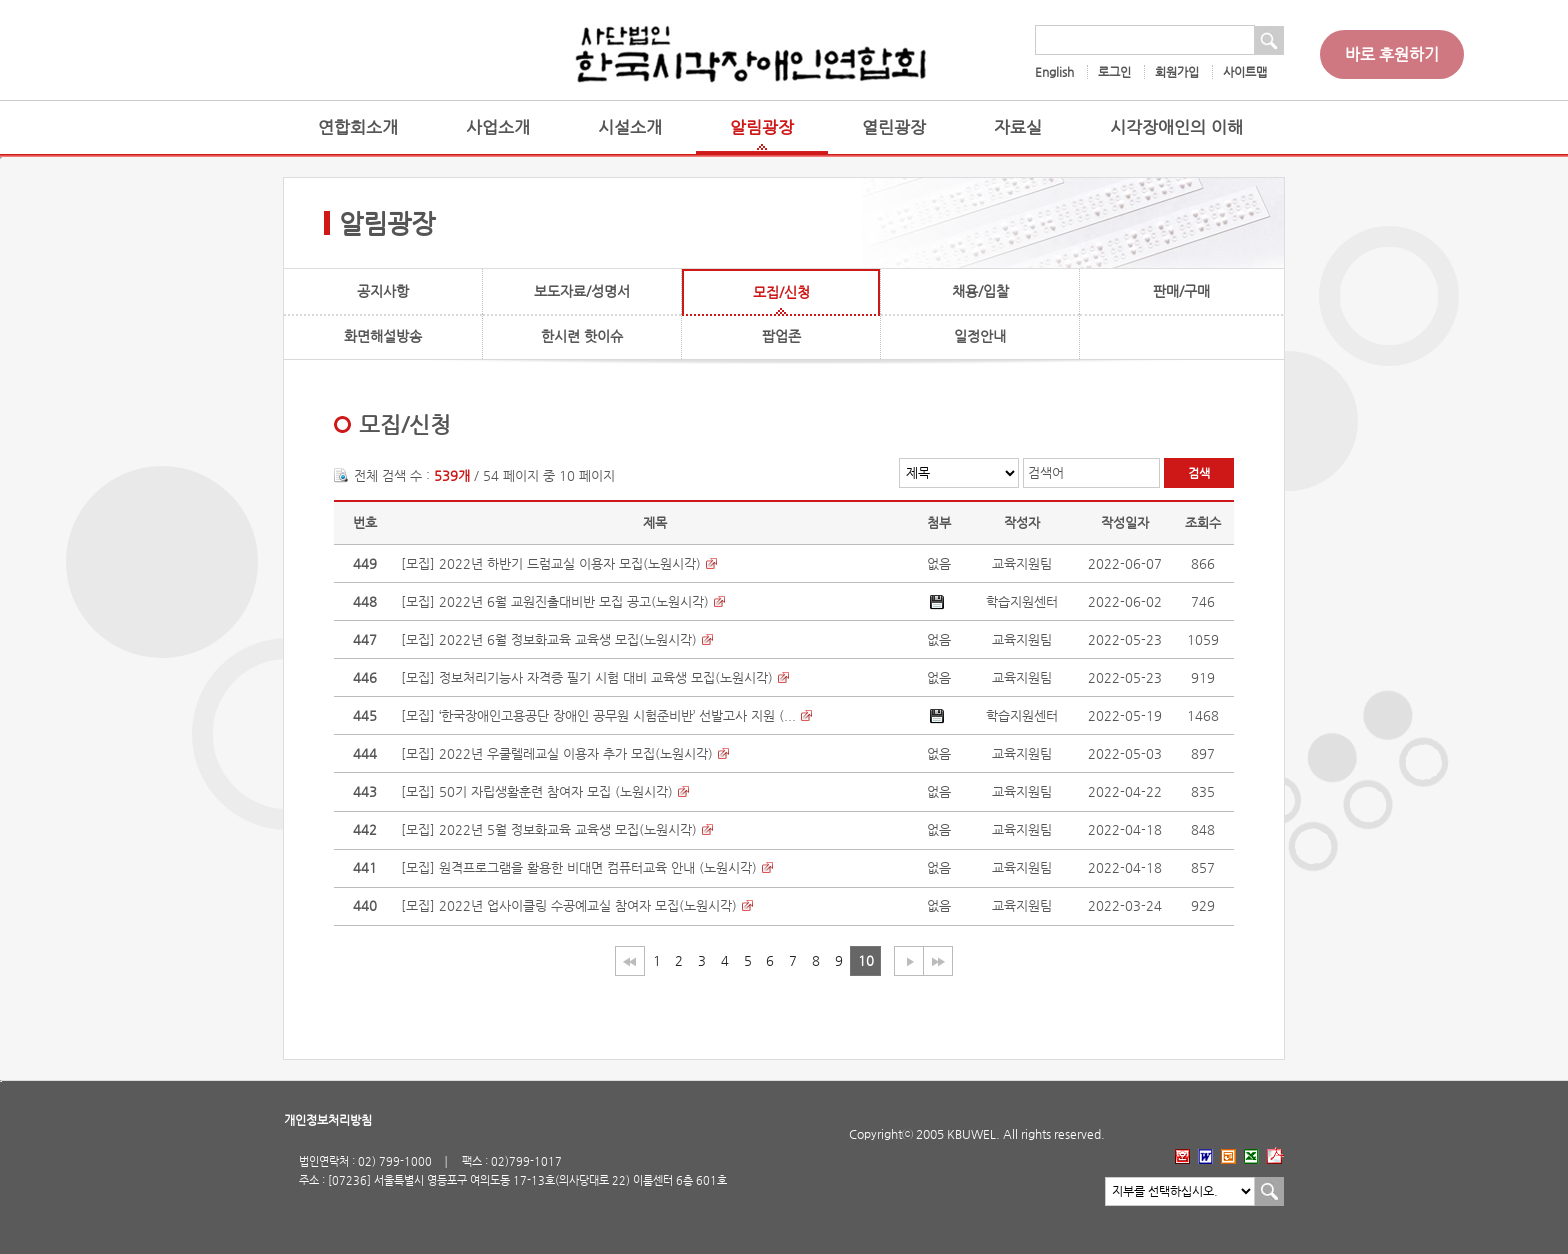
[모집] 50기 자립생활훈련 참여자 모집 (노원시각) (537, 791)
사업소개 (498, 127)
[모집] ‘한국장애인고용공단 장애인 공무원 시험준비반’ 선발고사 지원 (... (598, 715)
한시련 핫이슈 (582, 336)
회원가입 (1177, 72)
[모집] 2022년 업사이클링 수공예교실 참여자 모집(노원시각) (569, 905)
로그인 (1114, 72)
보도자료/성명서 (582, 291)
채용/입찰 (980, 291)
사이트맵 (1245, 72)
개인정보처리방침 (328, 1120)
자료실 (1018, 127)
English (1054, 72)
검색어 (1046, 472)
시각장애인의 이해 (1176, 127)
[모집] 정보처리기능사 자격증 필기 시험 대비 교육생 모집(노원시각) (587, 677)
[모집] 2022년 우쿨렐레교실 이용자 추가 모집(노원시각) (557, 753)
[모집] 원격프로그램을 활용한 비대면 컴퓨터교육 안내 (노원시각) (579, 867)
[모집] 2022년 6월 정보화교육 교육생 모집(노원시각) (549, 639)
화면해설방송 (383, 336)
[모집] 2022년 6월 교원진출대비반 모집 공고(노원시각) (555, 601)
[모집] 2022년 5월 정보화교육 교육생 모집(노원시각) (549, 829)
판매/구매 (1181, 291)
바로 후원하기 (1392, 54)
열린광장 (894, 127)
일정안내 (980, 336)
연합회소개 (358, 127)
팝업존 (781, 336)
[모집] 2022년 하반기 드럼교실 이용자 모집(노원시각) (551, 563)
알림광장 (762, 127)
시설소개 (630, 127)
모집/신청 (781, 292)
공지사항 (383, 291)
